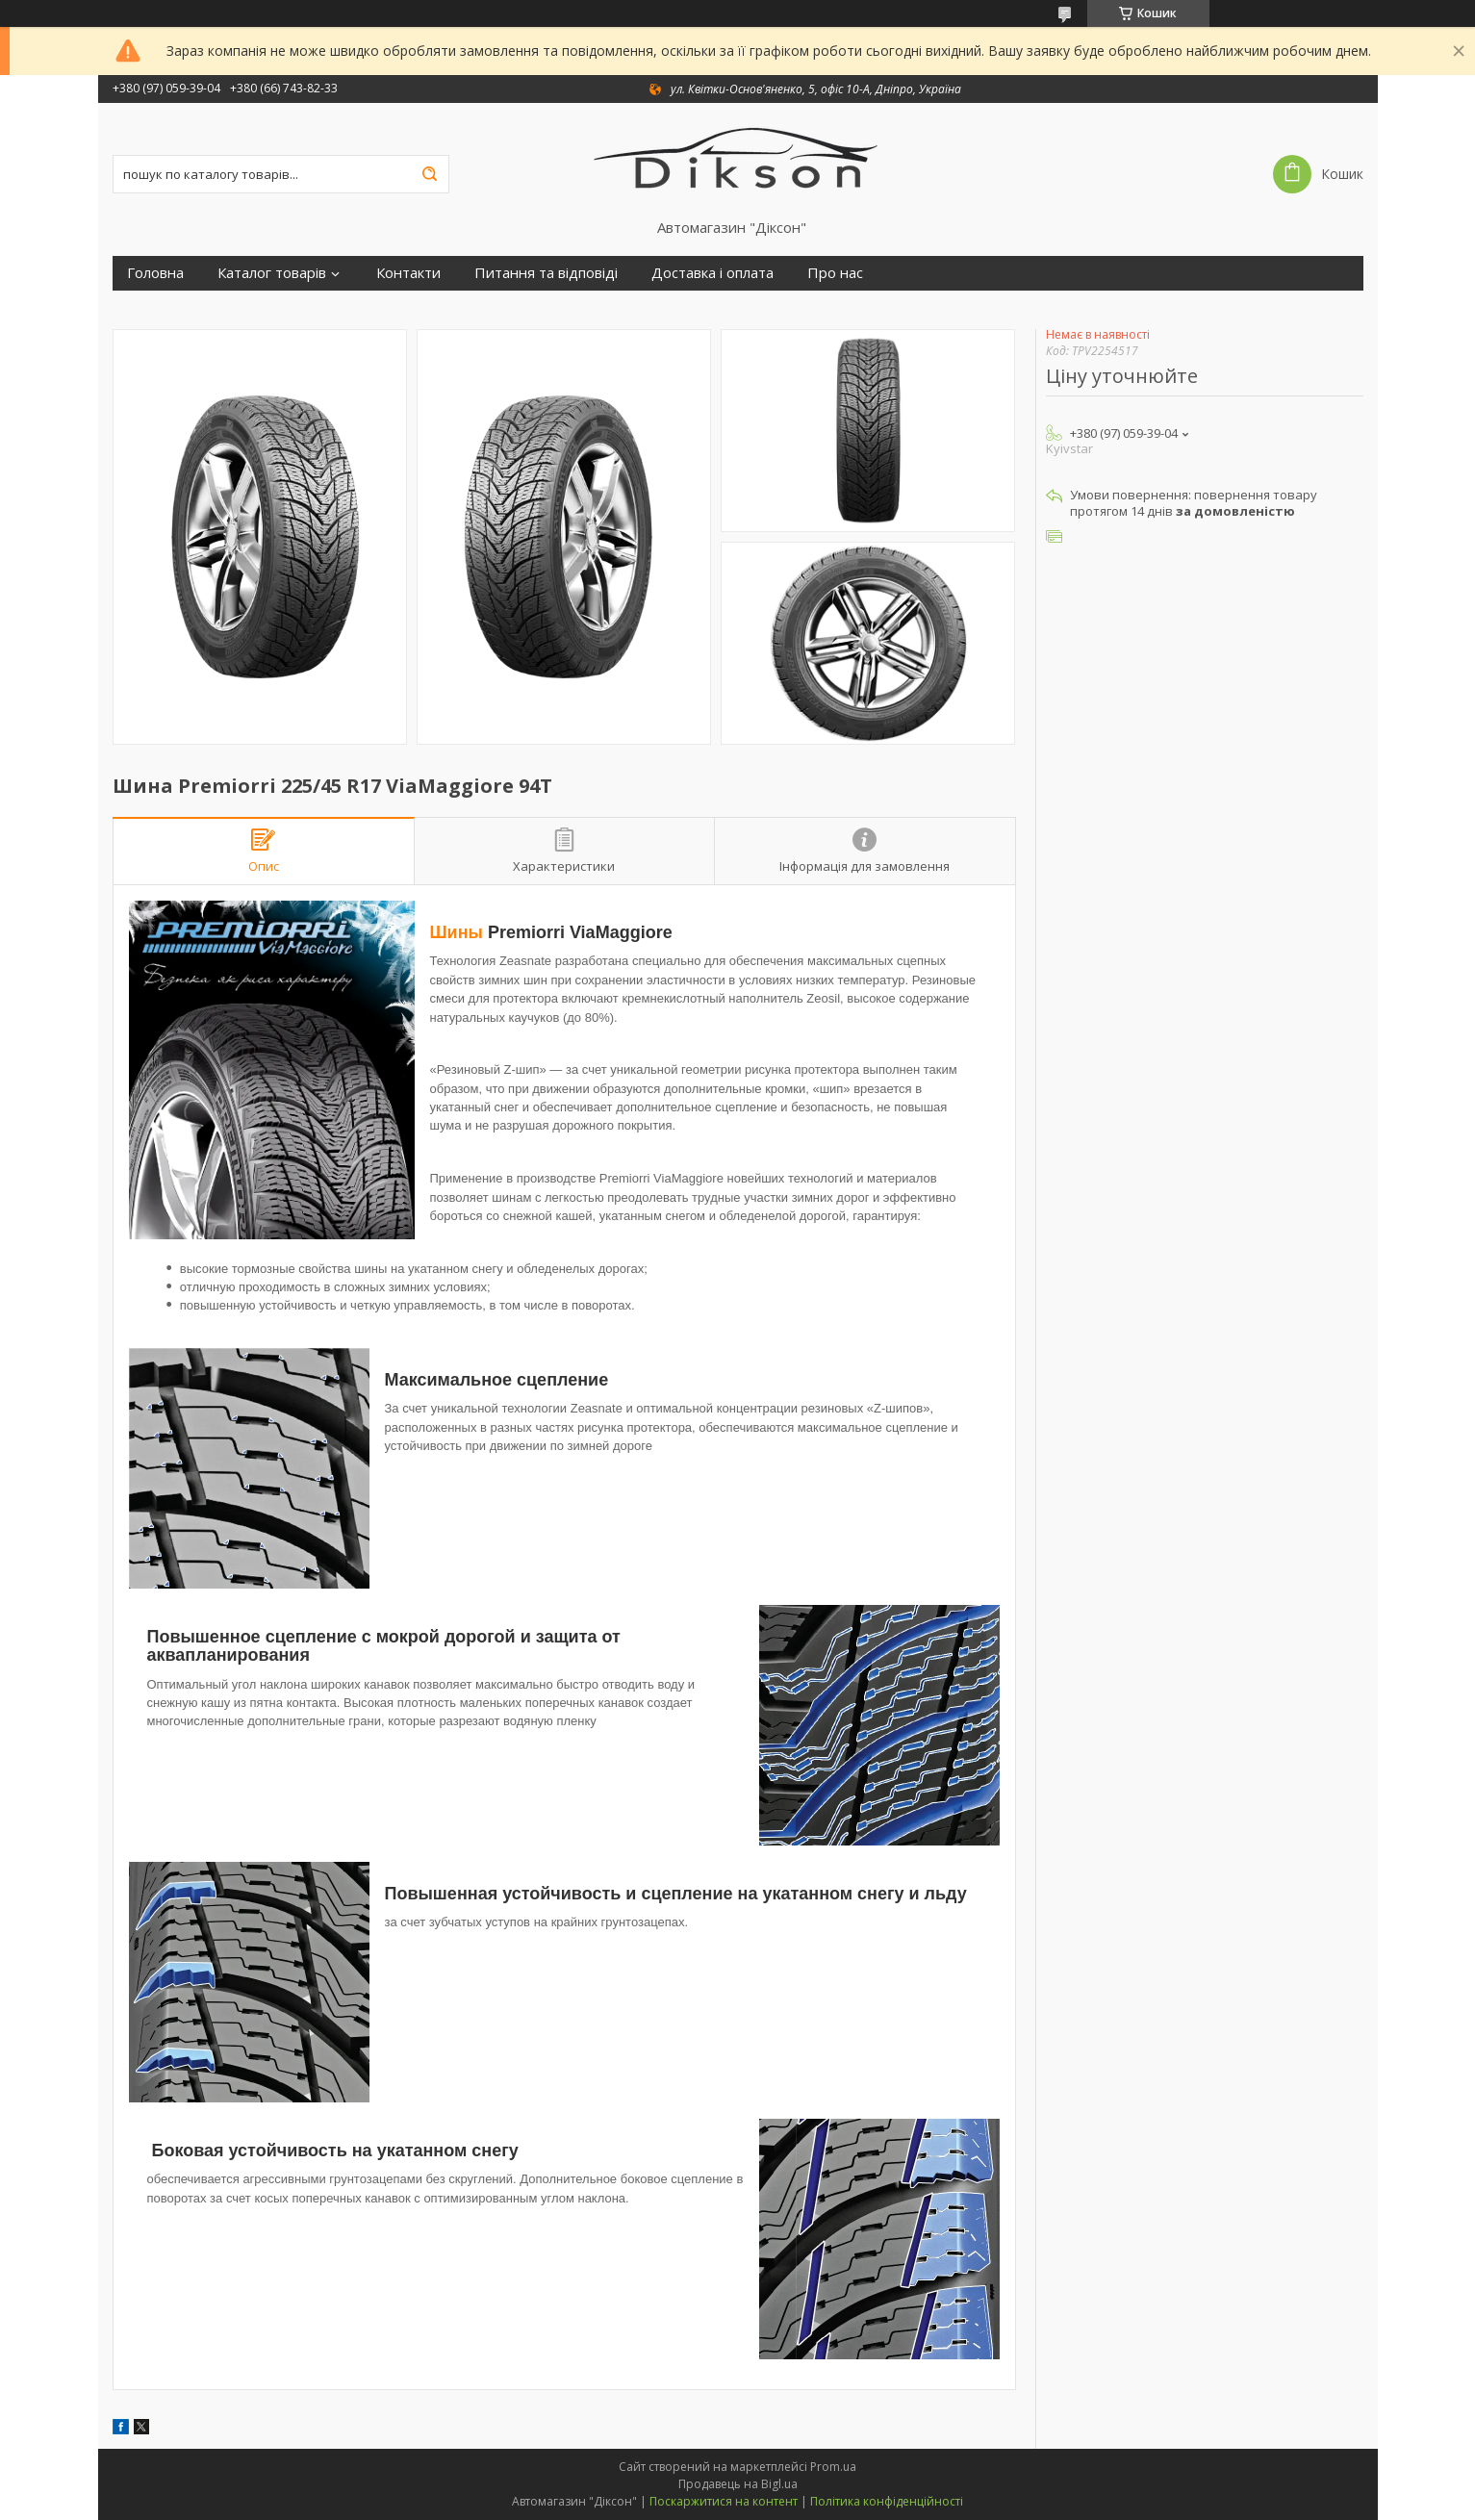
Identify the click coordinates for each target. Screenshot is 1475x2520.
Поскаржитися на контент (723, 2501)
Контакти (408, 273)
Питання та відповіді (546, 273)
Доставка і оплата (712, 273)
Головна (155, 273)
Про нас (835, 273)
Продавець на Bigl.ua (738, 2484)
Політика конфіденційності (886, 2501)
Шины (456, 932)
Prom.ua (833, 2466)
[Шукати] (430, 174)
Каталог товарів (271, 273)
